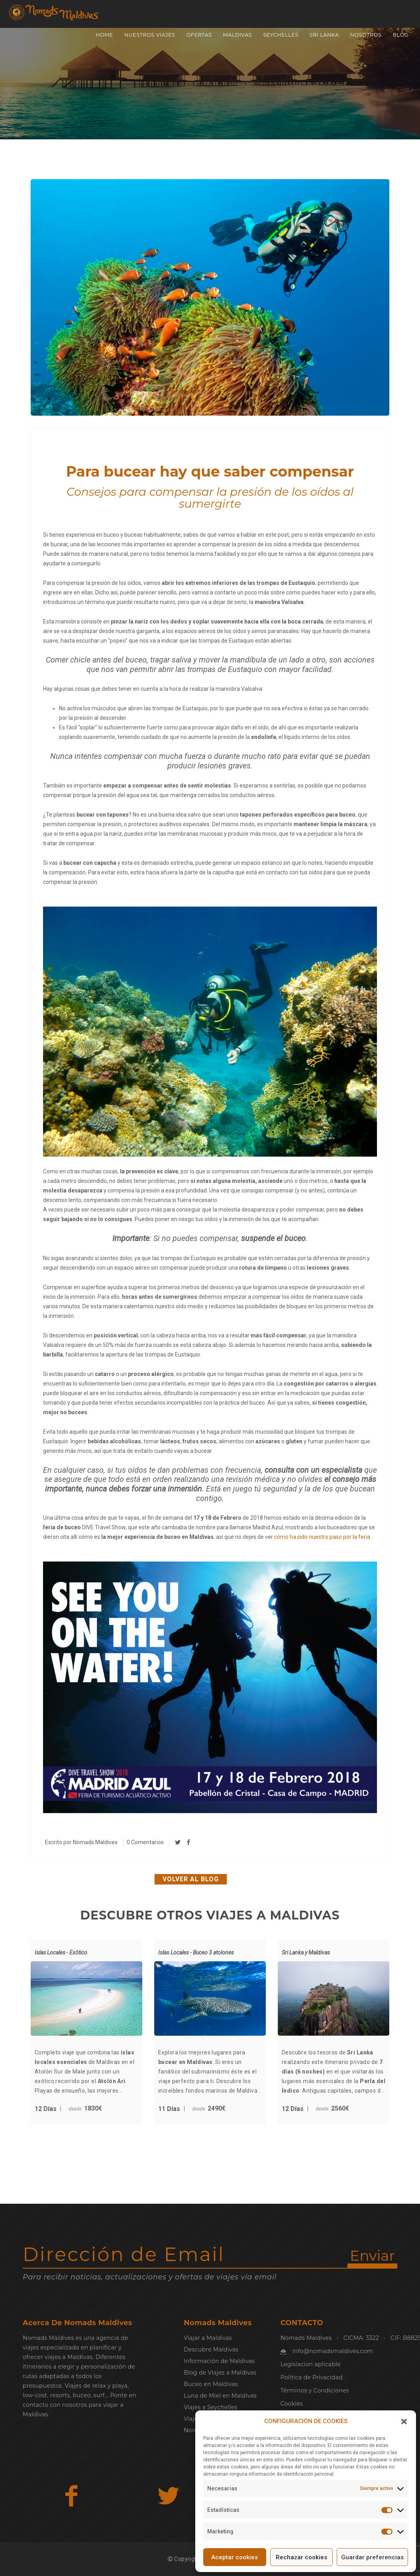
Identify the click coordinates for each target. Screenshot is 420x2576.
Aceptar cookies (234, 2557)
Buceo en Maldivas (211, 2384)
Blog (400, 35)
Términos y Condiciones (315, 2390)
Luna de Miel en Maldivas (220, 2395)
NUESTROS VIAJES (149, 35)
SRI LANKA (324, 35)
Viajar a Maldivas (208, 2337)
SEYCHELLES (280, 35)
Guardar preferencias (372, 2557)
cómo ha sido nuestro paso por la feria (322, 1537)
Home (104, 35)
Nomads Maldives (95, 1842)
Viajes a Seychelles (210, 2407)
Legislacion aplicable (311, 2364)
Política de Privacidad (312, 2377)
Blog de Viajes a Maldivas (220, 2372)
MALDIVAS (237, 35)
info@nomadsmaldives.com (332, 2351)
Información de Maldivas (219, 2361)
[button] (404, 2422)
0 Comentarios (145, 1842)
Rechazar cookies (301, 2557)
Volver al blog (191, 1879)
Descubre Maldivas (211, 2349)
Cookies (292, 2403)
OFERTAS (199, 35)
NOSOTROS (366, 35)
